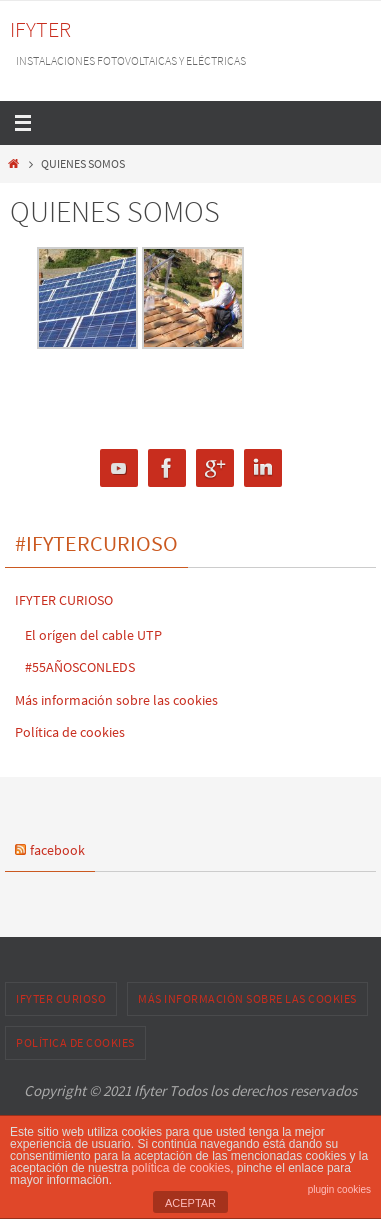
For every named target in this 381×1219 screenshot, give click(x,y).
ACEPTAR (190, 1203)
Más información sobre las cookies (116, 700)
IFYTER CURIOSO (64, 600)
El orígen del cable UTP (93, 635)
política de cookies (180, 1168)
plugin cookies (339, 1189)
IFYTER (40, 29)
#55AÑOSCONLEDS (80, 667)
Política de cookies (70, 732)
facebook (57, 850)
